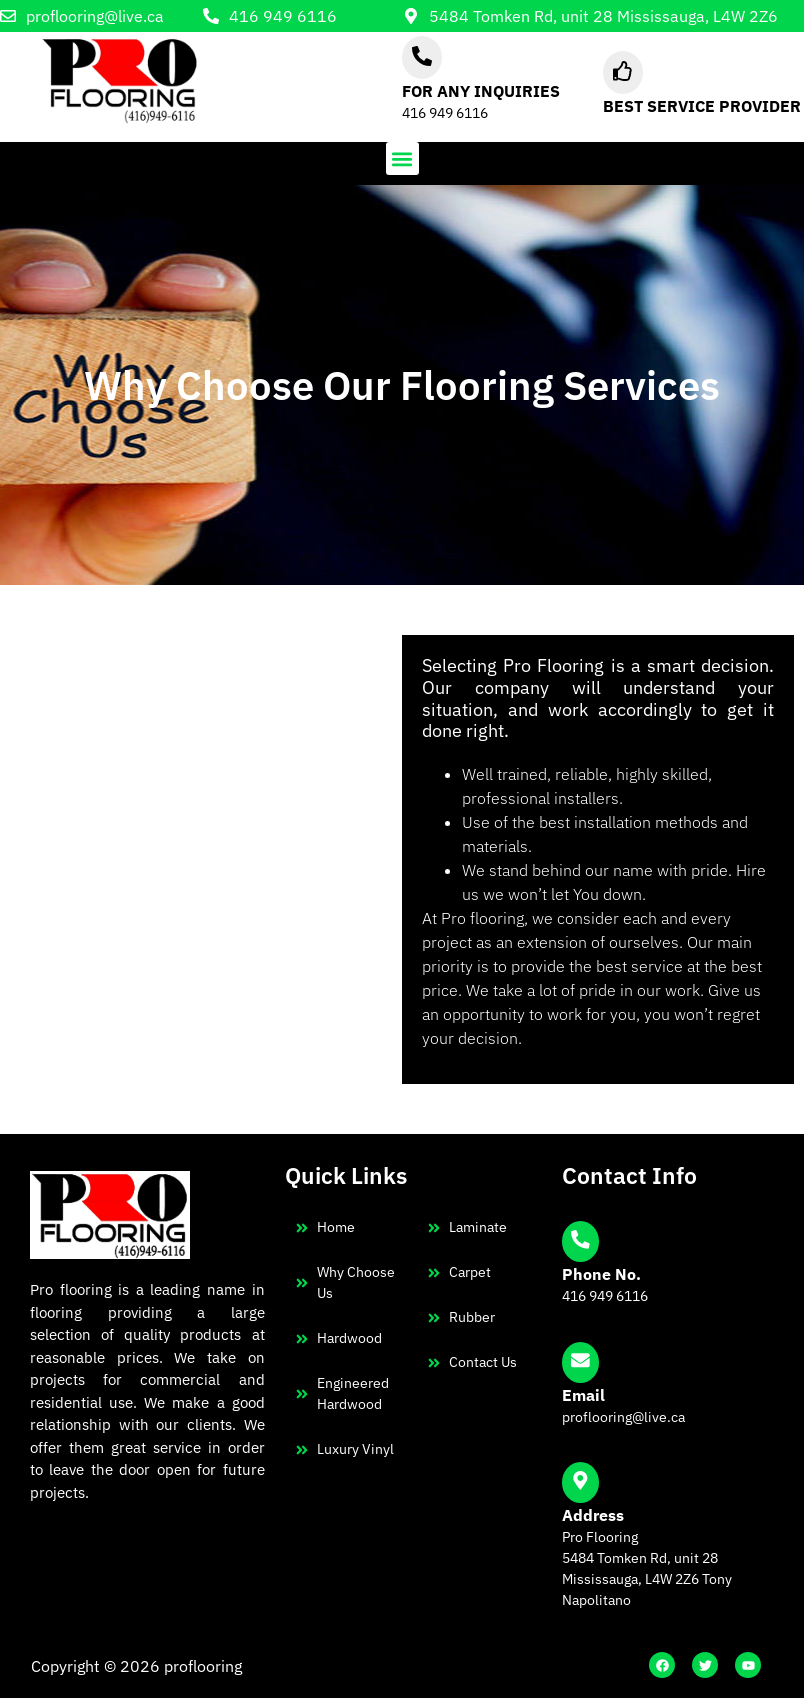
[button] (402, 158)
